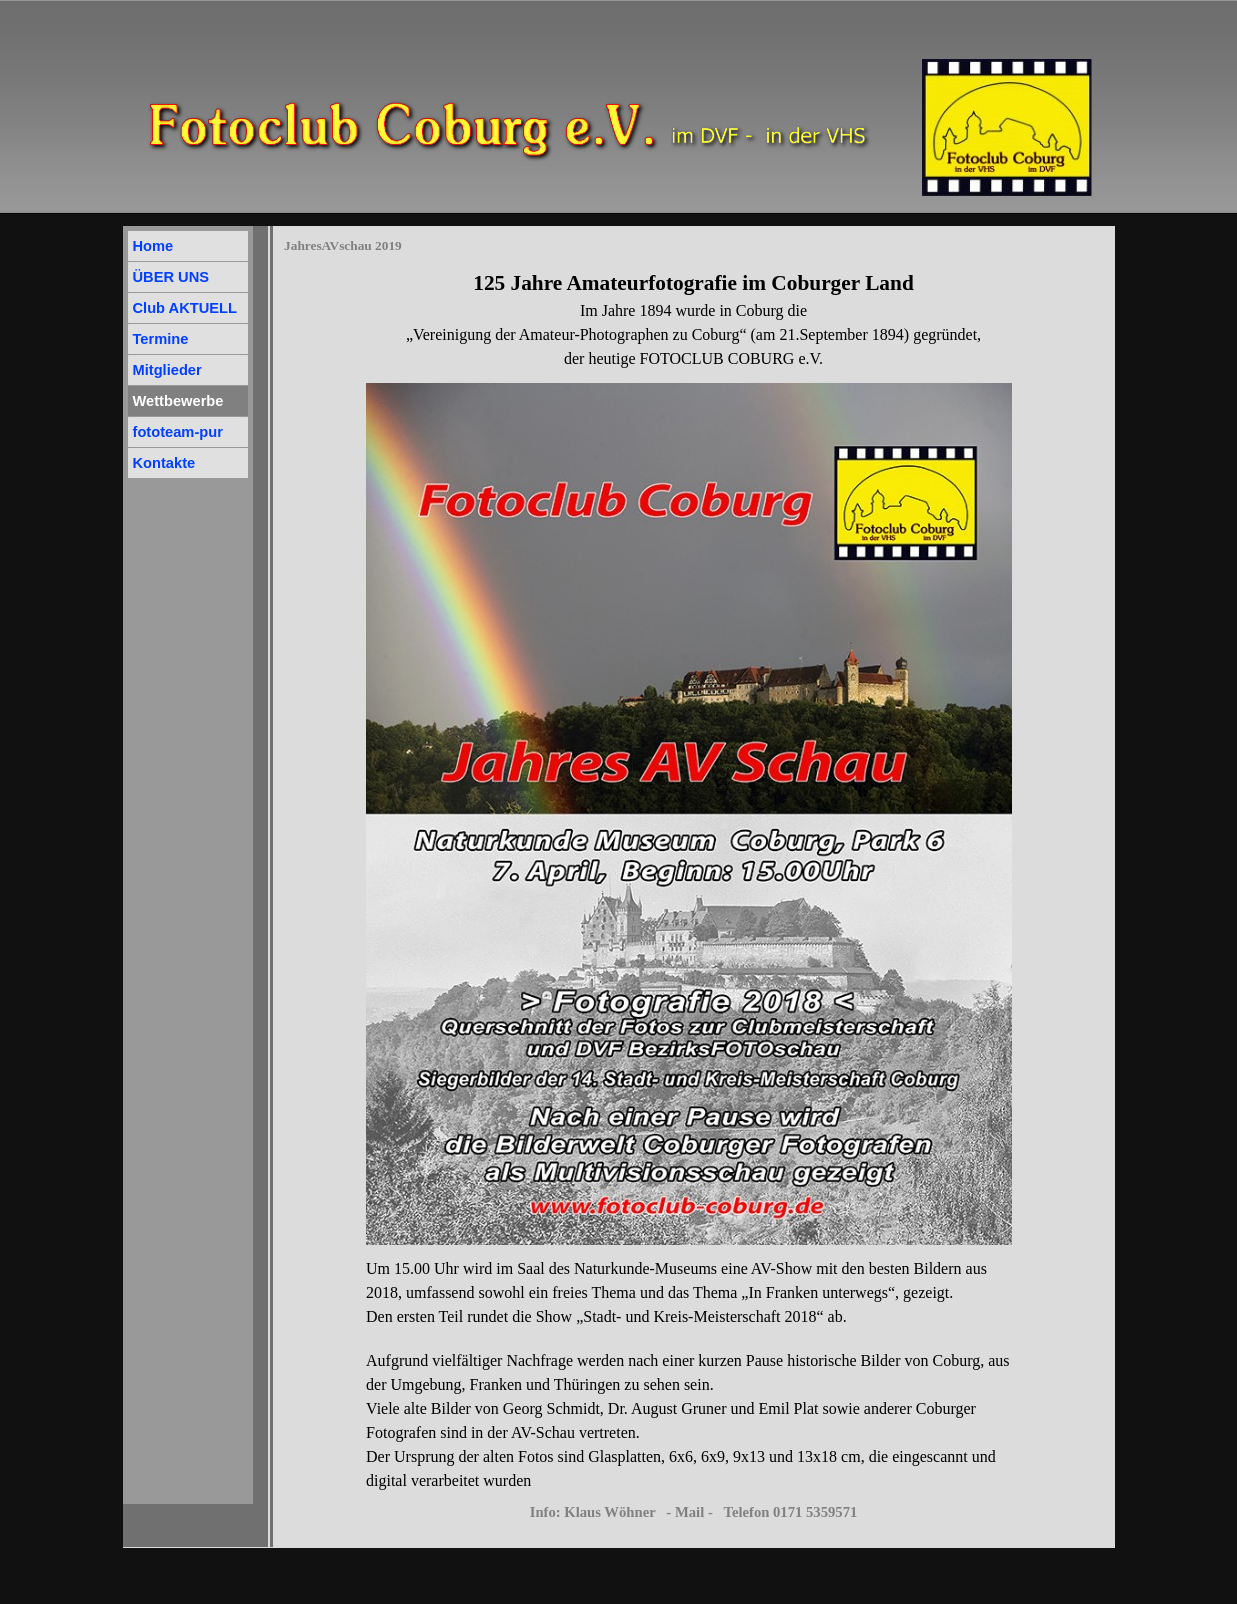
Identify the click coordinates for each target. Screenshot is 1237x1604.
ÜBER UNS (171, 277)
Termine (161, 339)
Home (153, 246)
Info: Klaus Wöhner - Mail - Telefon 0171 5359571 (694, 1512)
